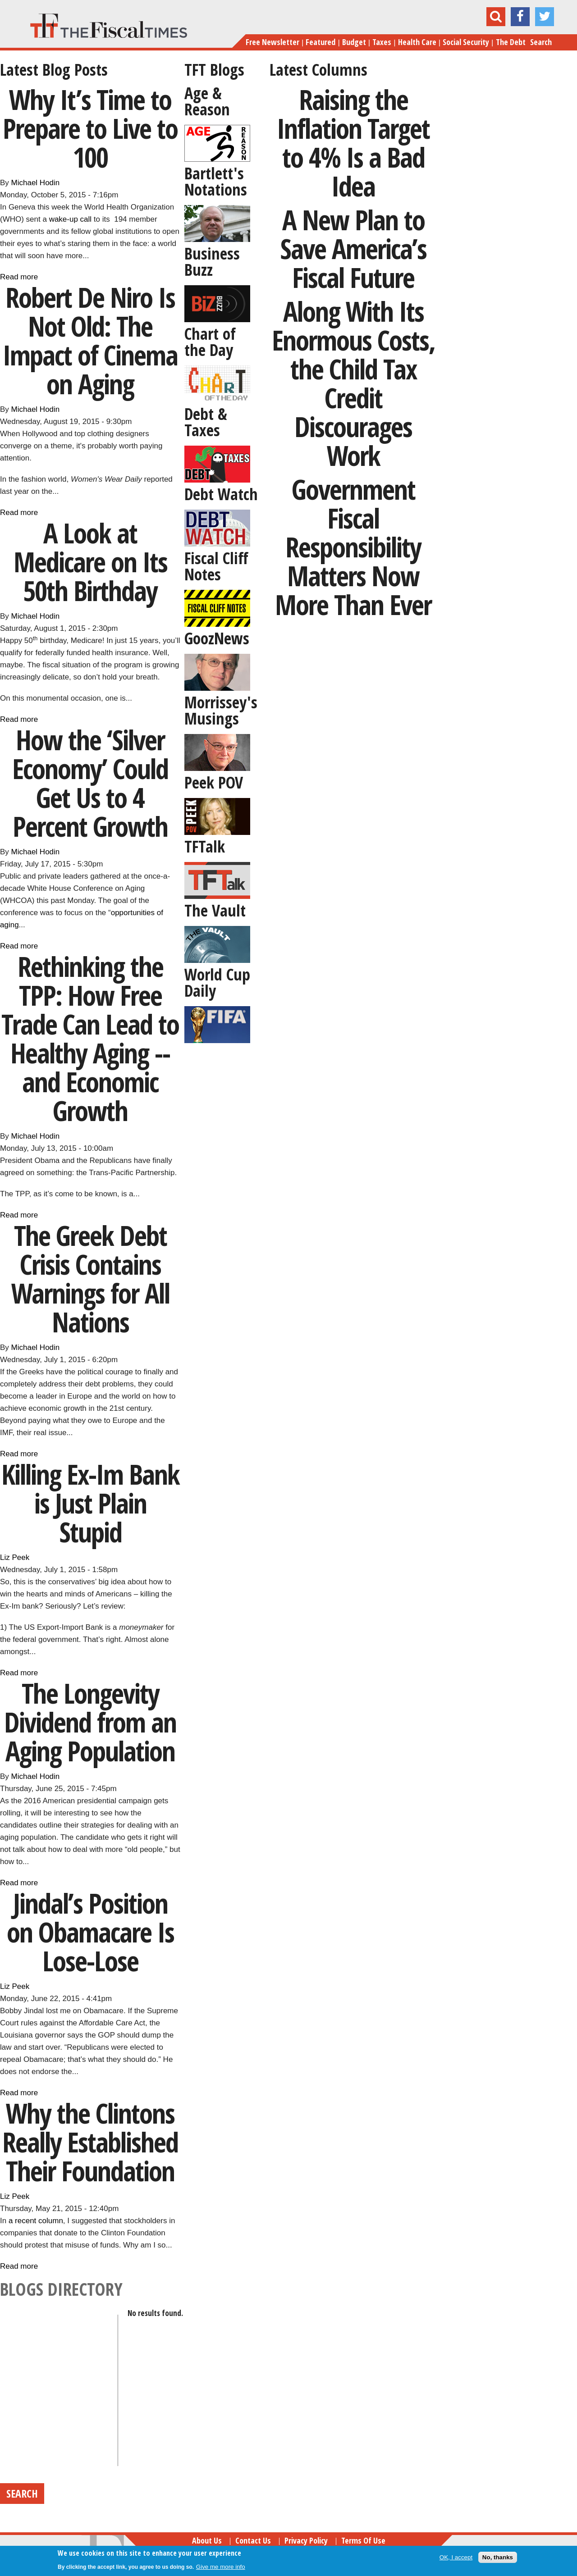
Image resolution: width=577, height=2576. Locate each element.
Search (541, 41)
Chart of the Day (210, 342)
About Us (207, 2540)
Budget (354, 41)
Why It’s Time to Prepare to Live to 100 (90, 128)
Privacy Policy (306, 2540)
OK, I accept (456, 2557)
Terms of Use (363, 2540)
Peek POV (213, 782)
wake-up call (70, 219)
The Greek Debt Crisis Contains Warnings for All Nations (90, 1278)
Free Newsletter (272, 41)
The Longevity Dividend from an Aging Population (90, 1721)
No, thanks (497, 2557)
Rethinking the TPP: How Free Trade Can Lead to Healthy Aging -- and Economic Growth (90, 1038)
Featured (320, 41)
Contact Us (253, 2540)
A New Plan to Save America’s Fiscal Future (353, 248)
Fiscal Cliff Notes (216, 566)
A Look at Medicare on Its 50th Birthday (90, 561)
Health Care (417, 41)
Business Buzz (212, 261)
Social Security (466, 41)
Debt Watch (221, 494)
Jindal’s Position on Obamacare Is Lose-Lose (90, 1931)
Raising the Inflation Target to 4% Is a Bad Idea (353, 143)
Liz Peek (14, 1557)
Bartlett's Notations (215, 181)
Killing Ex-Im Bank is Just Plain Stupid (90, 1502)
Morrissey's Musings (220, 710)
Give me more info (220, 2566)
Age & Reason (207, 101)
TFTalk (204, 846)
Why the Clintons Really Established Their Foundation (90, 2141)
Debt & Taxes (205, 422)
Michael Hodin (35, 182)
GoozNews (216, 638)
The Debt (511, 41)
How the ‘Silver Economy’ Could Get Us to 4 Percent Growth (90, 783)
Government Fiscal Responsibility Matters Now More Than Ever (353, 546)
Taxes (381, 41)
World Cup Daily (217, 982)
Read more (19, 277)
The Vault (215, 910)
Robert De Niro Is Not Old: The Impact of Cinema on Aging (90, 340)
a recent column (36, 2220)
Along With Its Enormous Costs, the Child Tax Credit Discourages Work (353, 383)
